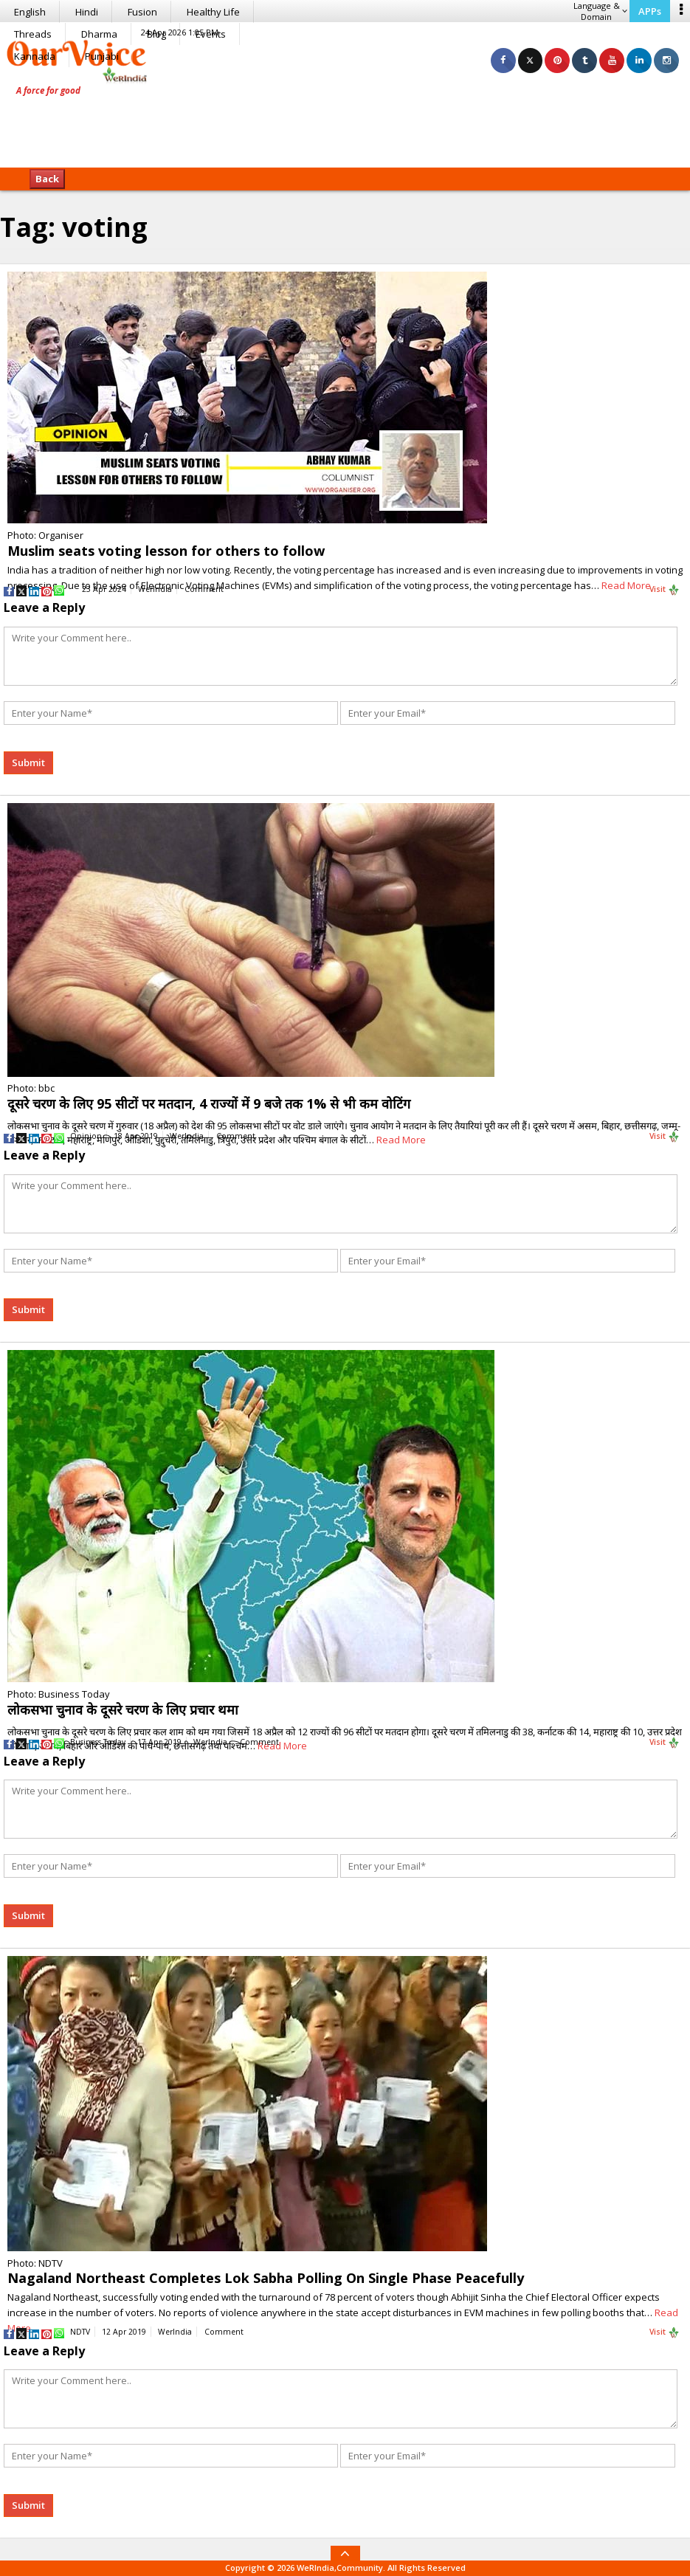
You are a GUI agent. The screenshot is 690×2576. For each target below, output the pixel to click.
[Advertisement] (345, 122)
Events (211, 34)
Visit (664, 590)
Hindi (86, 11)
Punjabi (102, 56)
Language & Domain (600, 11)
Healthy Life (213, 11)
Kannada (34, 56)
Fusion (142, 11)
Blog (156, 34)
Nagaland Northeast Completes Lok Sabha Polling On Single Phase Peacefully (265, 2278)
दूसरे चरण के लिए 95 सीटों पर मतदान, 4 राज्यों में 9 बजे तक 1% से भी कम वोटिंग (208, 1103)
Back (47, 178)
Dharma (99, 34)
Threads (33, 34)
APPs (649, 11)
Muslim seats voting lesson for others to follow (166, 550)
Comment (204, 589)
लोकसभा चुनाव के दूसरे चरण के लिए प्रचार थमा (122, 1709)
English (30, 11)
